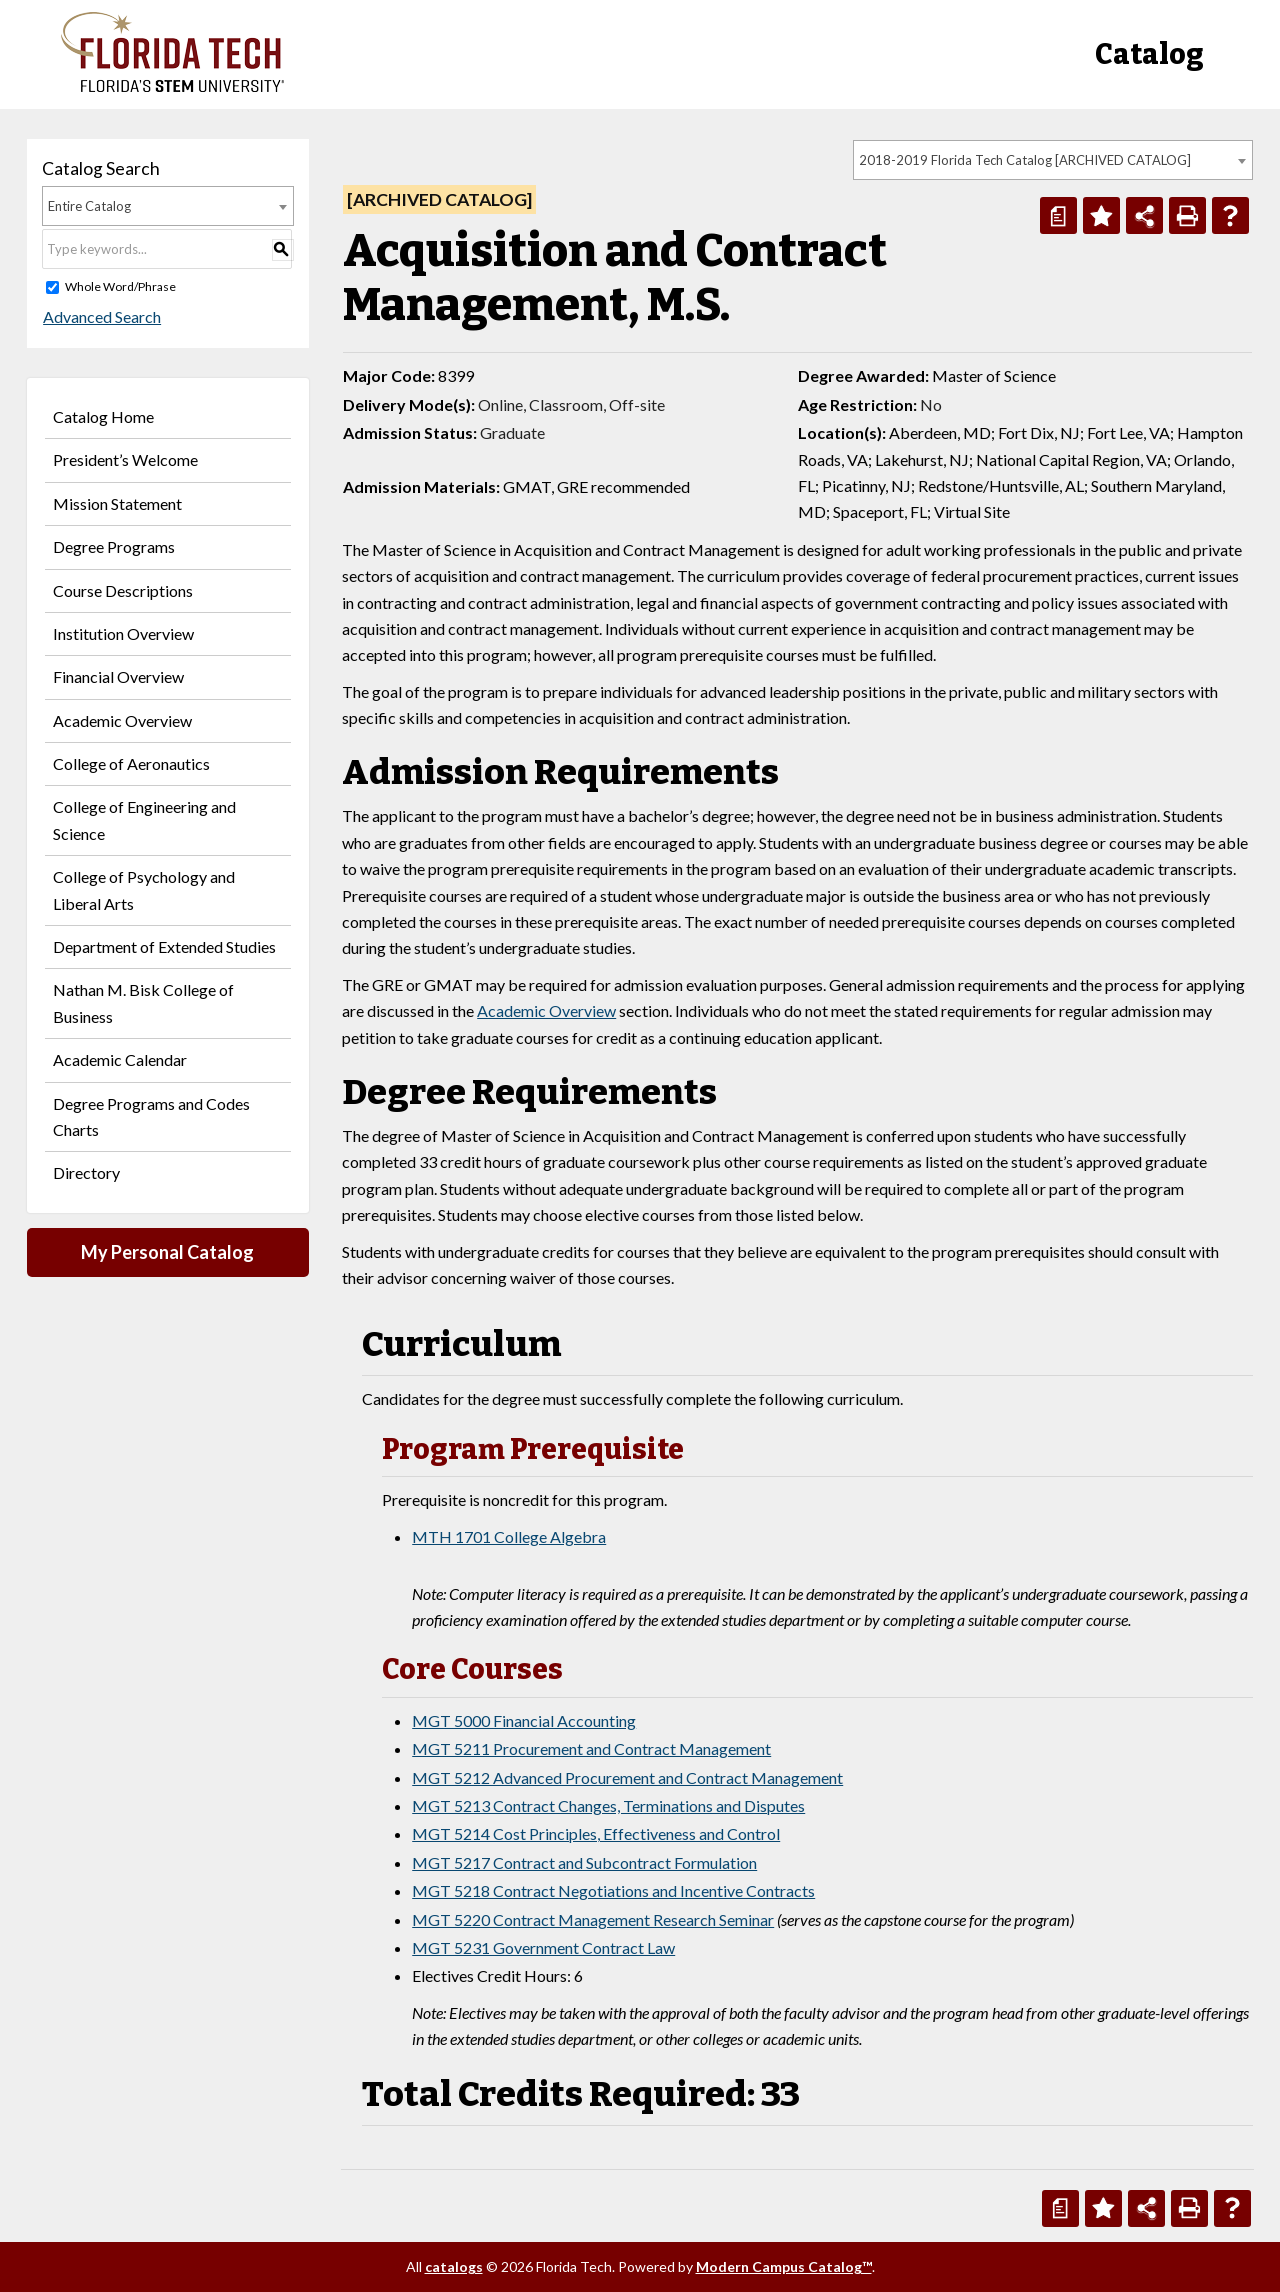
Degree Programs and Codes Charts (151, 1116)
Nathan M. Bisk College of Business (143, 1002)
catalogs (454, 2266)
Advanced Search (101, 316)
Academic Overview (122, 720)
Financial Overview (118, 676)
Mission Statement (117, 503)
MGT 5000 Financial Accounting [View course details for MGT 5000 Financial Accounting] (524, 1720)
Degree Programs (114, 546)
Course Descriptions (123, 590)
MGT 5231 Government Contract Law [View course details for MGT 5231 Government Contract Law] (543, 1947)
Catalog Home (103, 416)
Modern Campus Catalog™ (784, 2266)
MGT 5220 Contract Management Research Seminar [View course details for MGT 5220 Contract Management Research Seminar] (593, 1919)
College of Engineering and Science (144, 819)
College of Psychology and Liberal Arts (144, 889)
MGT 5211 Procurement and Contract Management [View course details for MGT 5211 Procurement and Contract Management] (591, 1748)
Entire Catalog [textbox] (89, 206)
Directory (86, 1172)
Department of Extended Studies (164, 946)
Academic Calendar (120, 1059)
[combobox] (1053, 160)
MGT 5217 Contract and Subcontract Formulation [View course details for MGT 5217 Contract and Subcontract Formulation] (584, 1862)
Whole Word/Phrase (120, 286)
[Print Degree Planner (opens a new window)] (1058, 215)
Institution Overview (123, 633)
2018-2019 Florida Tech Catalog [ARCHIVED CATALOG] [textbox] (1025, 160)
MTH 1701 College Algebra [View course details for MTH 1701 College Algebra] (509, 1536)
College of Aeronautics (131, 763)
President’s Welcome (125, 459)
